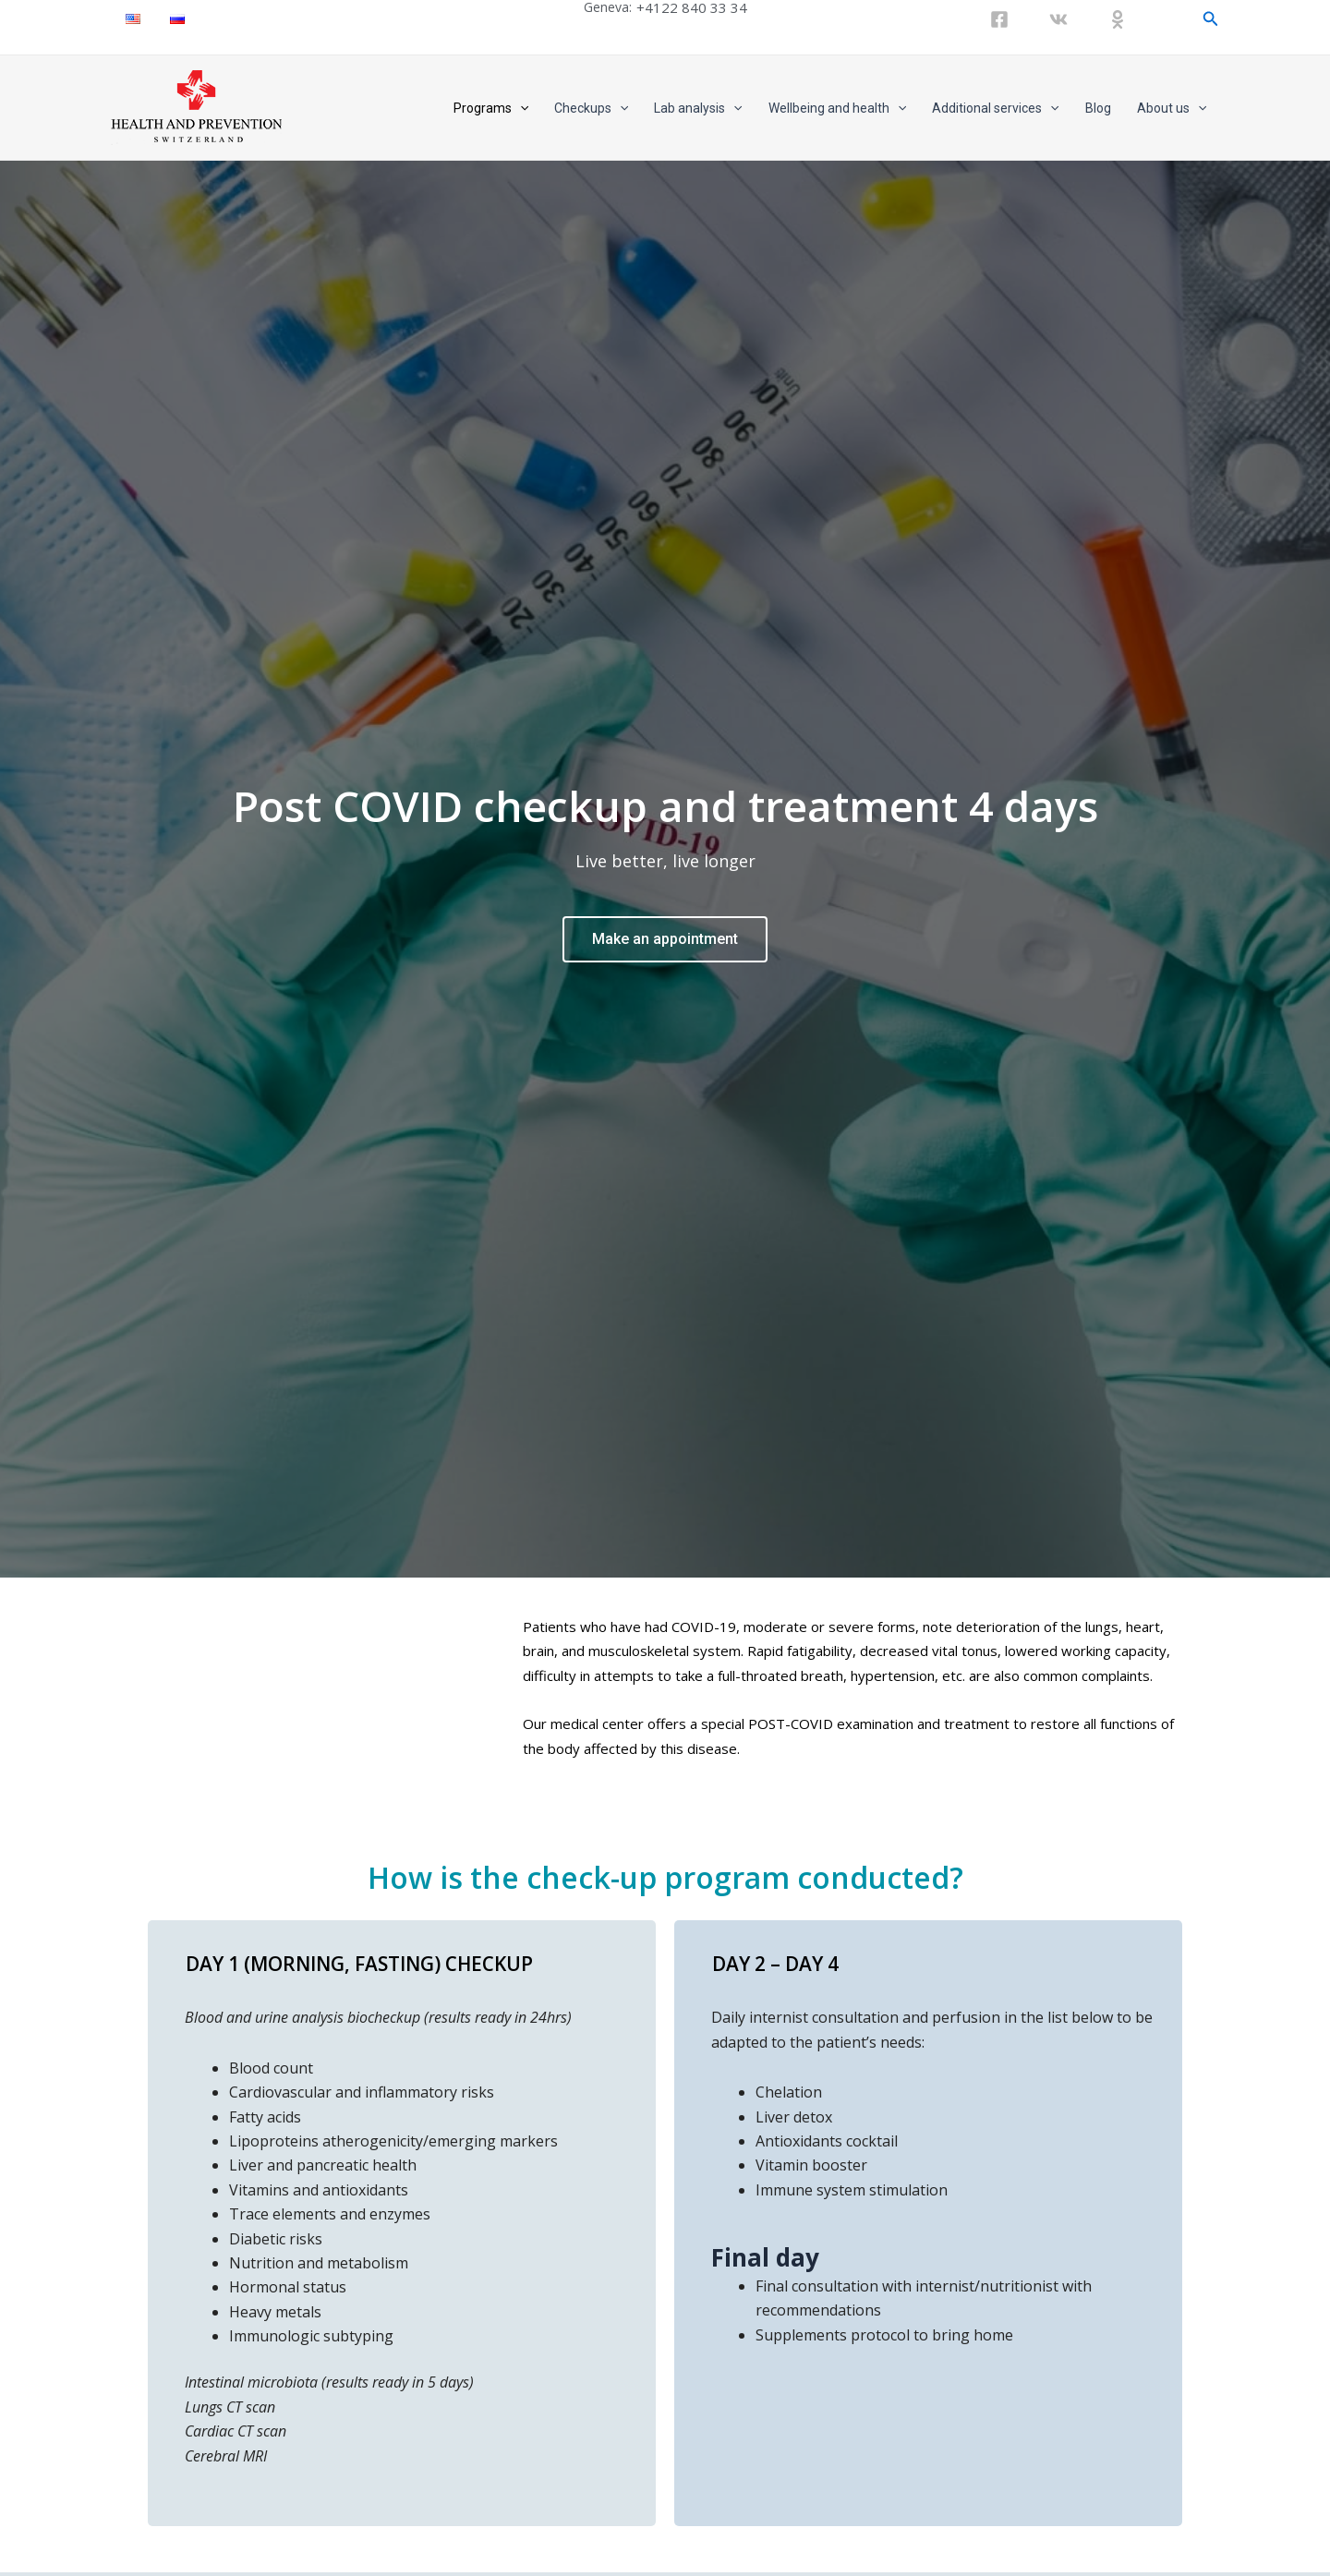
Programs (490, 108)
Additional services (995, 108)
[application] (520, 108)
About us (1171, 108)
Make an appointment (665, 939)
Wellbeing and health (837, 108)
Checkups (591, 108)
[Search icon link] (1211, 18)
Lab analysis (698, 108)
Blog (1098, 108)
